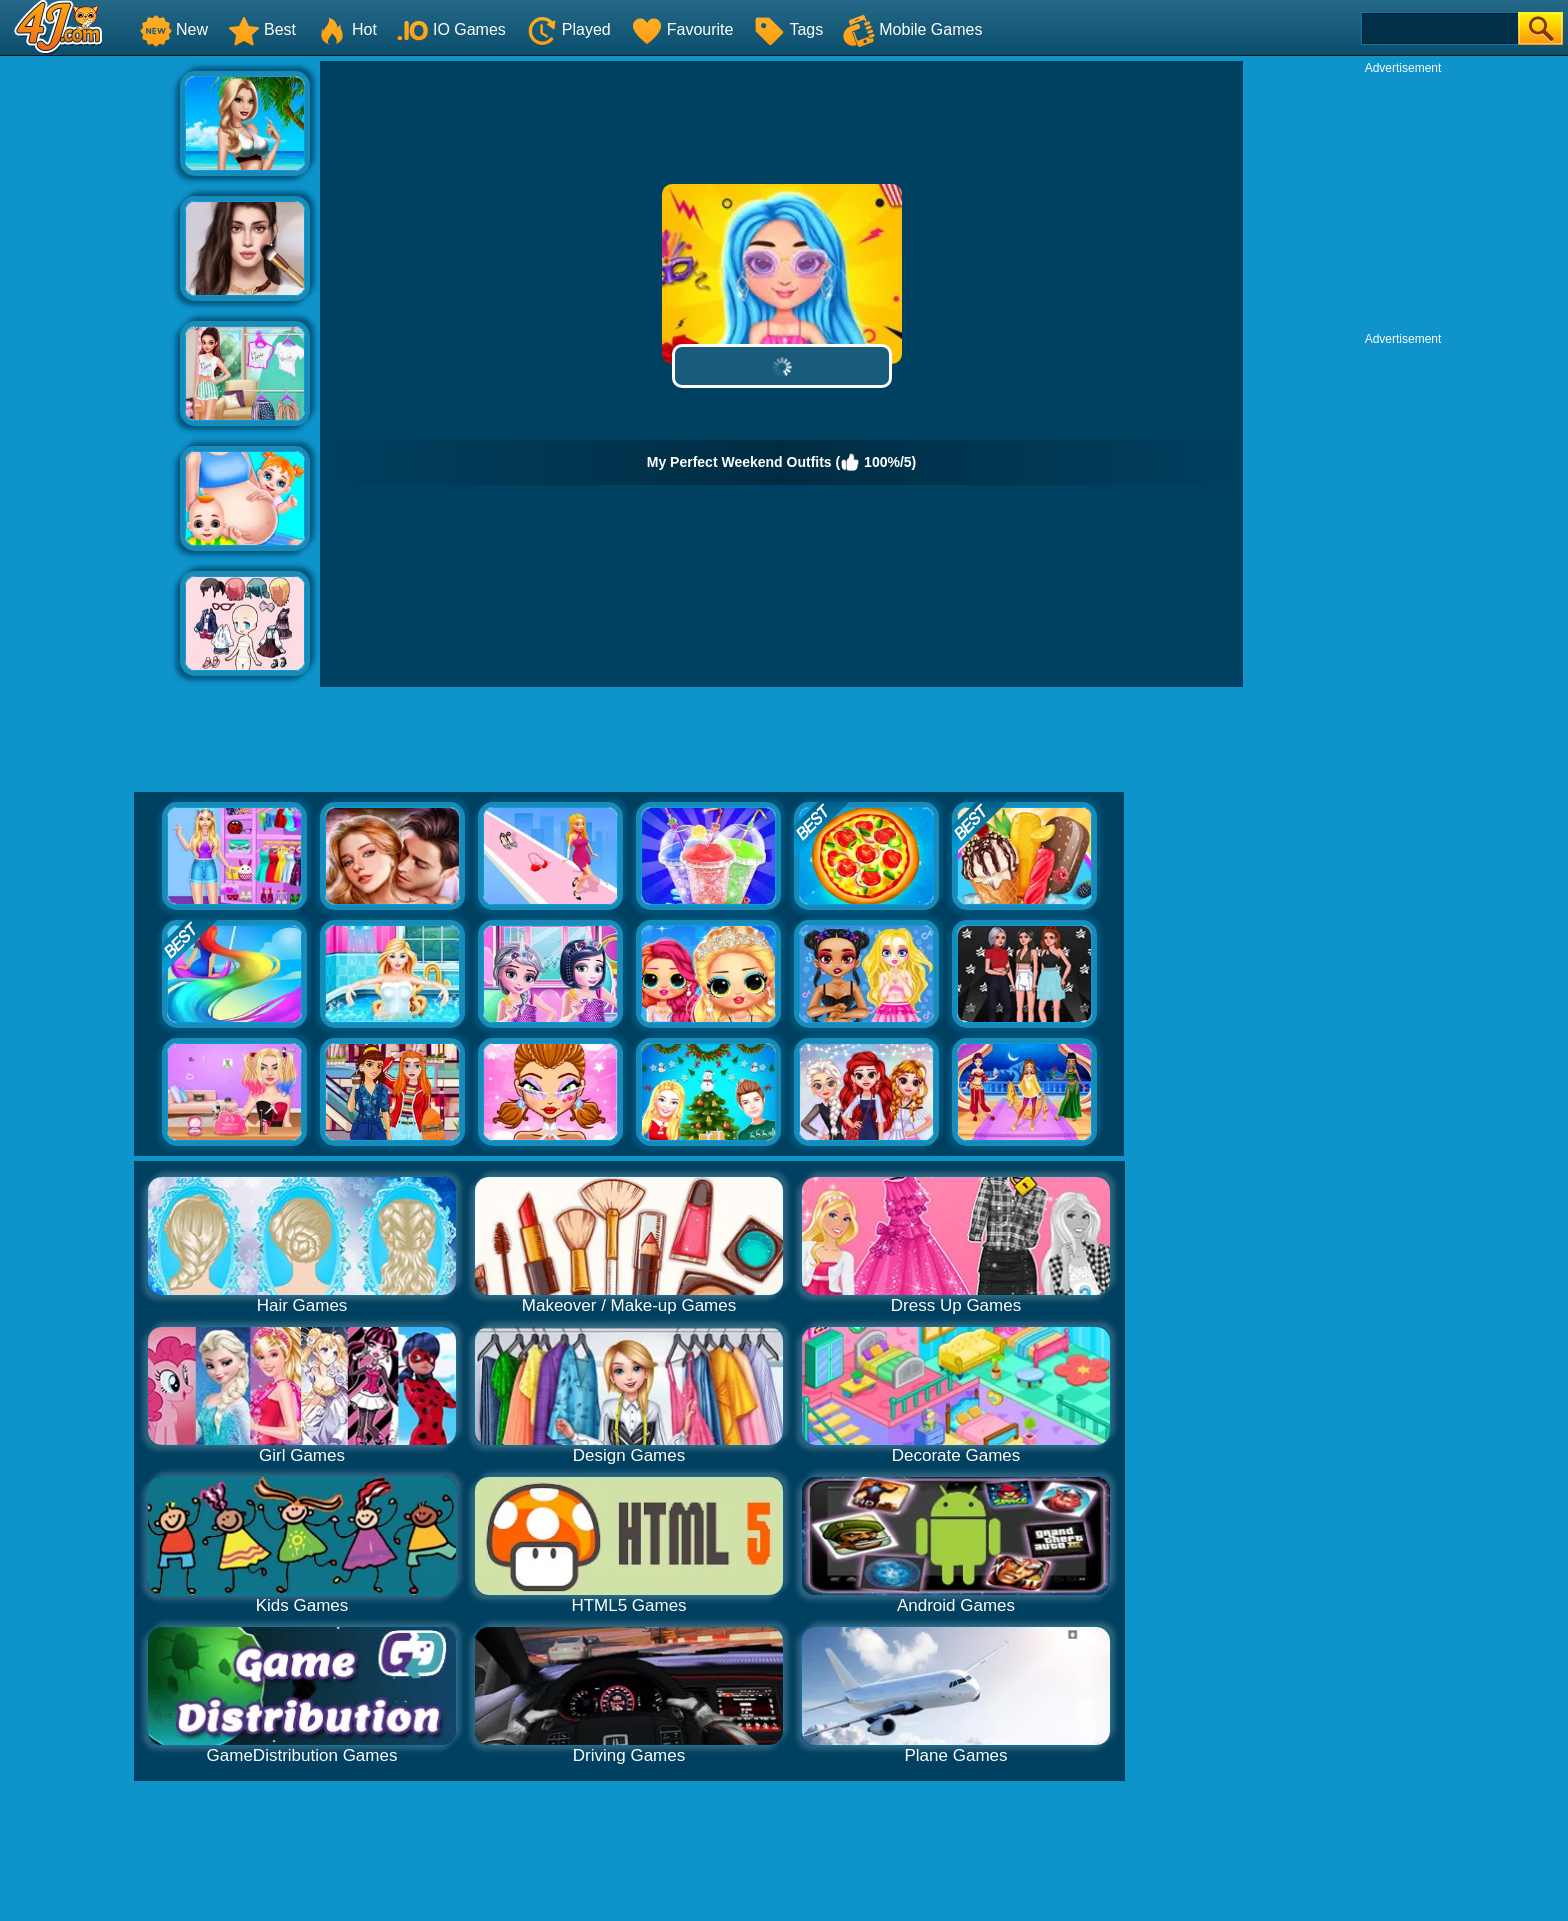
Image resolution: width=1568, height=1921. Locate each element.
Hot (346, 29)
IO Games (451, 29)
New (174, 29)
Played (568, 29)
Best (262, 29)
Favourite (682, 29)
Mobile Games (912, 29)
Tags (788, 29)
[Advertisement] (90, 361)
